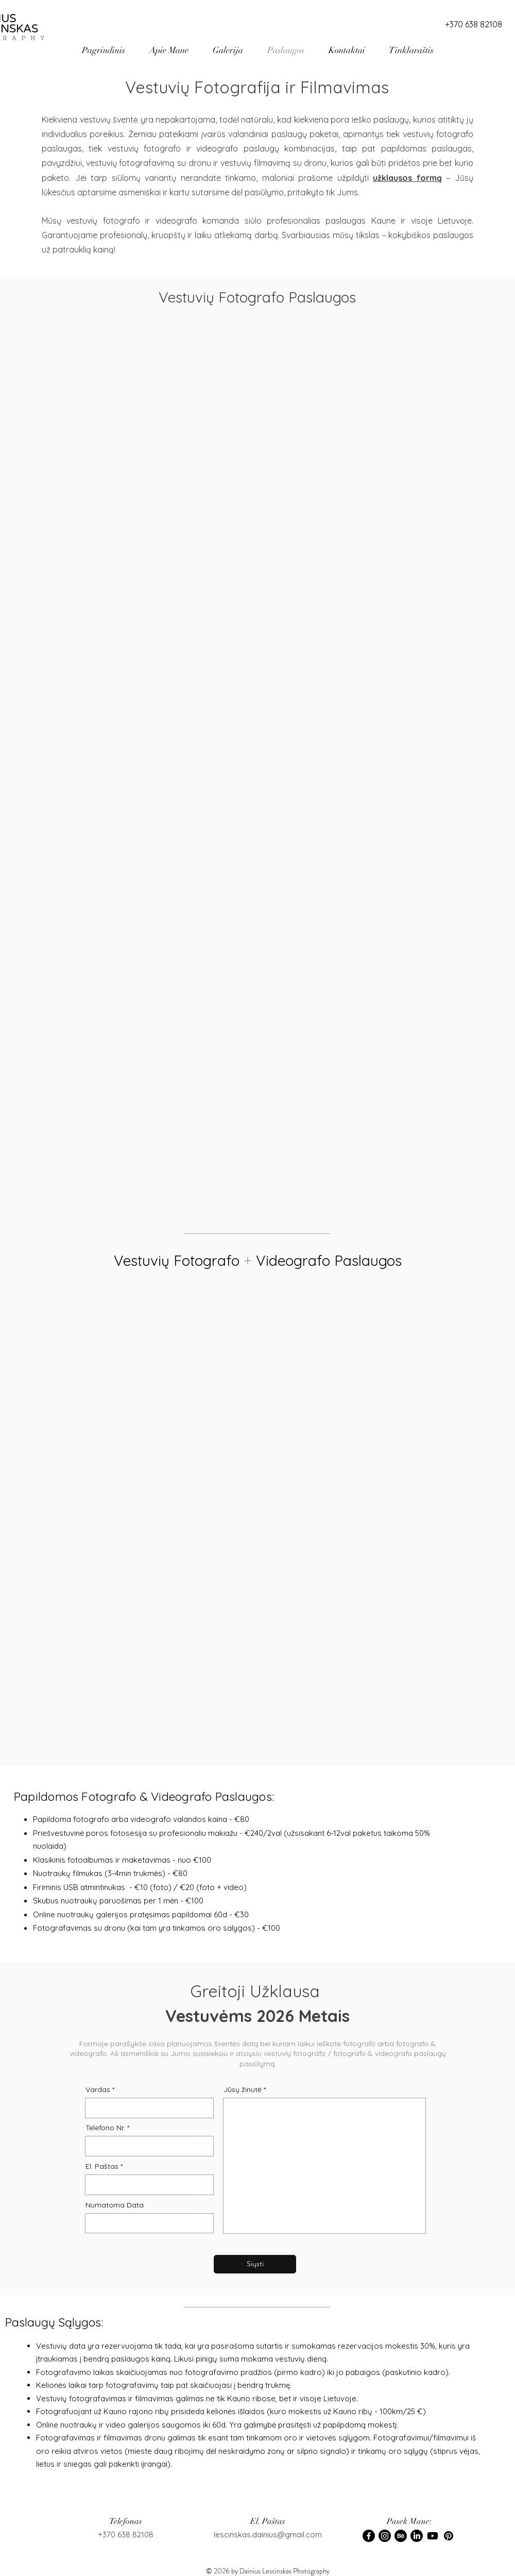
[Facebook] (369, 2536)
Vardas (97, 2089)
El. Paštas (101, 2166)
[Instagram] (385, 2536)
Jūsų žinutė (243, 2089)
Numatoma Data (114, 2205)
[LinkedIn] (416, 2536)
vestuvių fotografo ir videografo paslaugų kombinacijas (221, 148)
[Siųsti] (255, 2264)
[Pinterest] (448, 2536)
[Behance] (400, 2536)
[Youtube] (432, 2536)
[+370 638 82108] (473, 24)
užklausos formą (407, 178)
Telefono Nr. (105, 2127)
